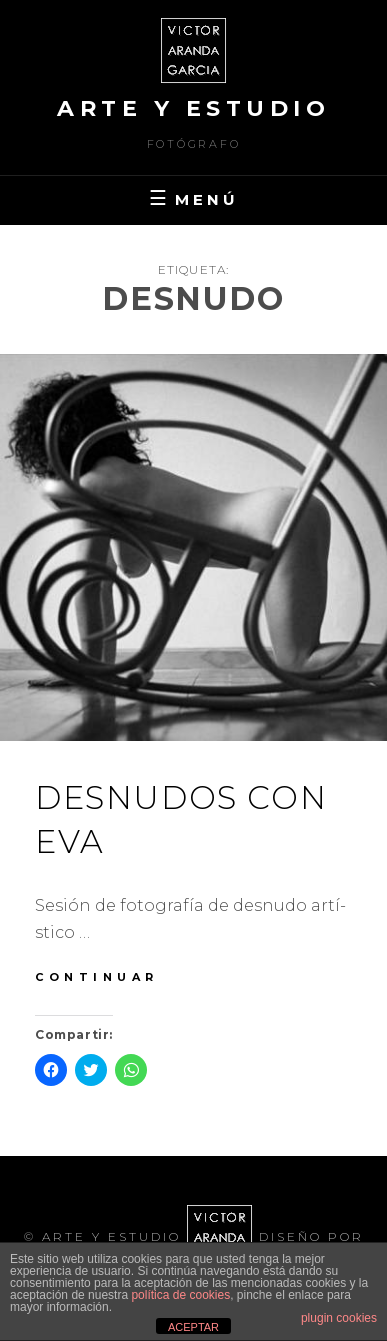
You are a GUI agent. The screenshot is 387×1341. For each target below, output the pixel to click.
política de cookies (180, 1295)
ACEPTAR (193, 1327)
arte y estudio (193, 108)
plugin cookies (339, 1318)
